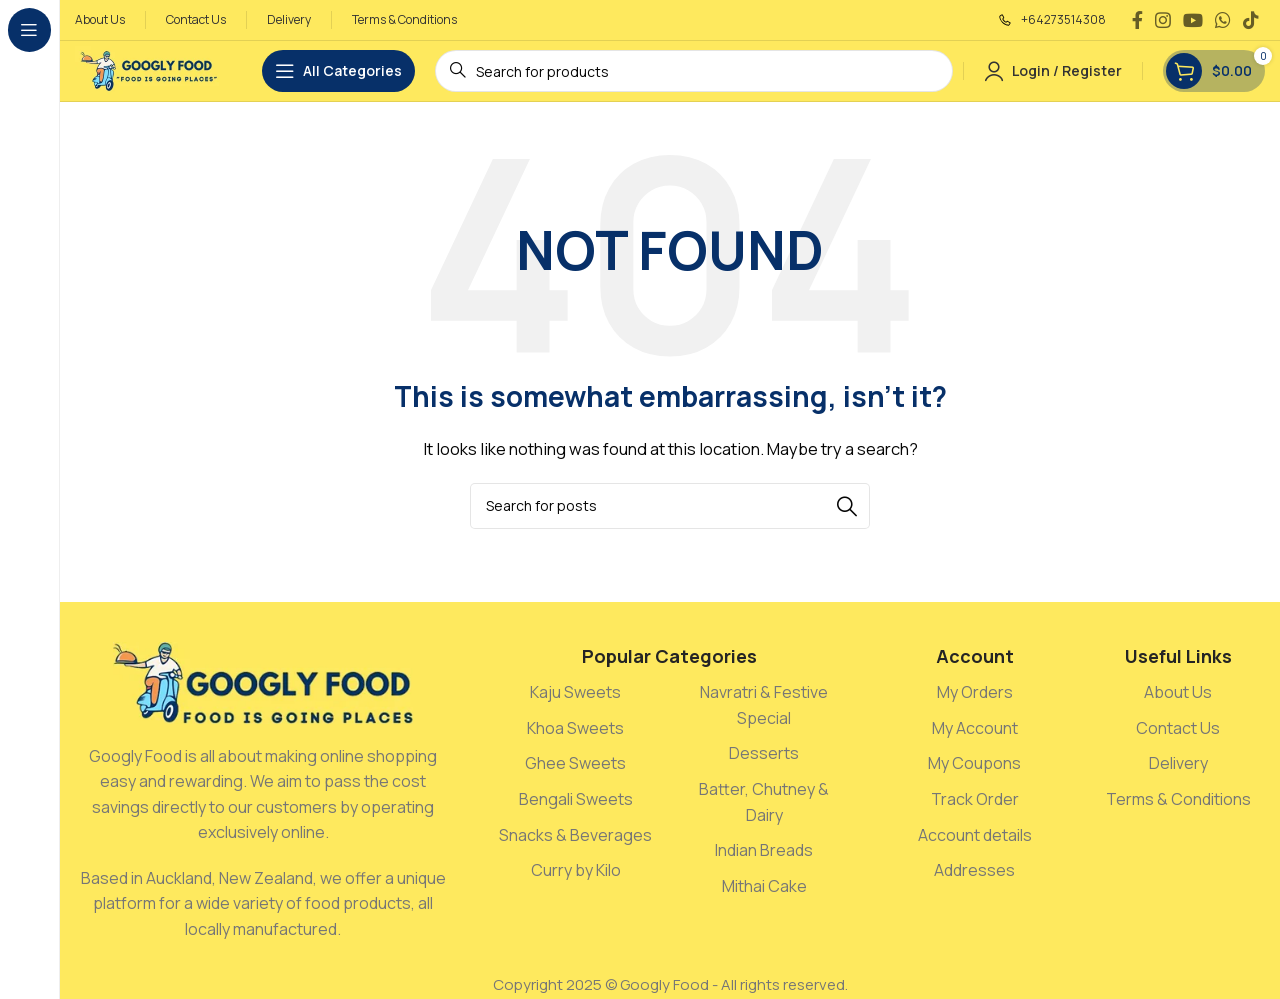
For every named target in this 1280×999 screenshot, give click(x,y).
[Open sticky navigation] (338, 71)
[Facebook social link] (1137, 20)
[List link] (576, 693)
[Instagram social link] (1163, 20)
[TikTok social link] (1251, 20)
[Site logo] (148, 69)
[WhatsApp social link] (1223, 20)
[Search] (670, 506)
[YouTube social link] (1193, 20)
